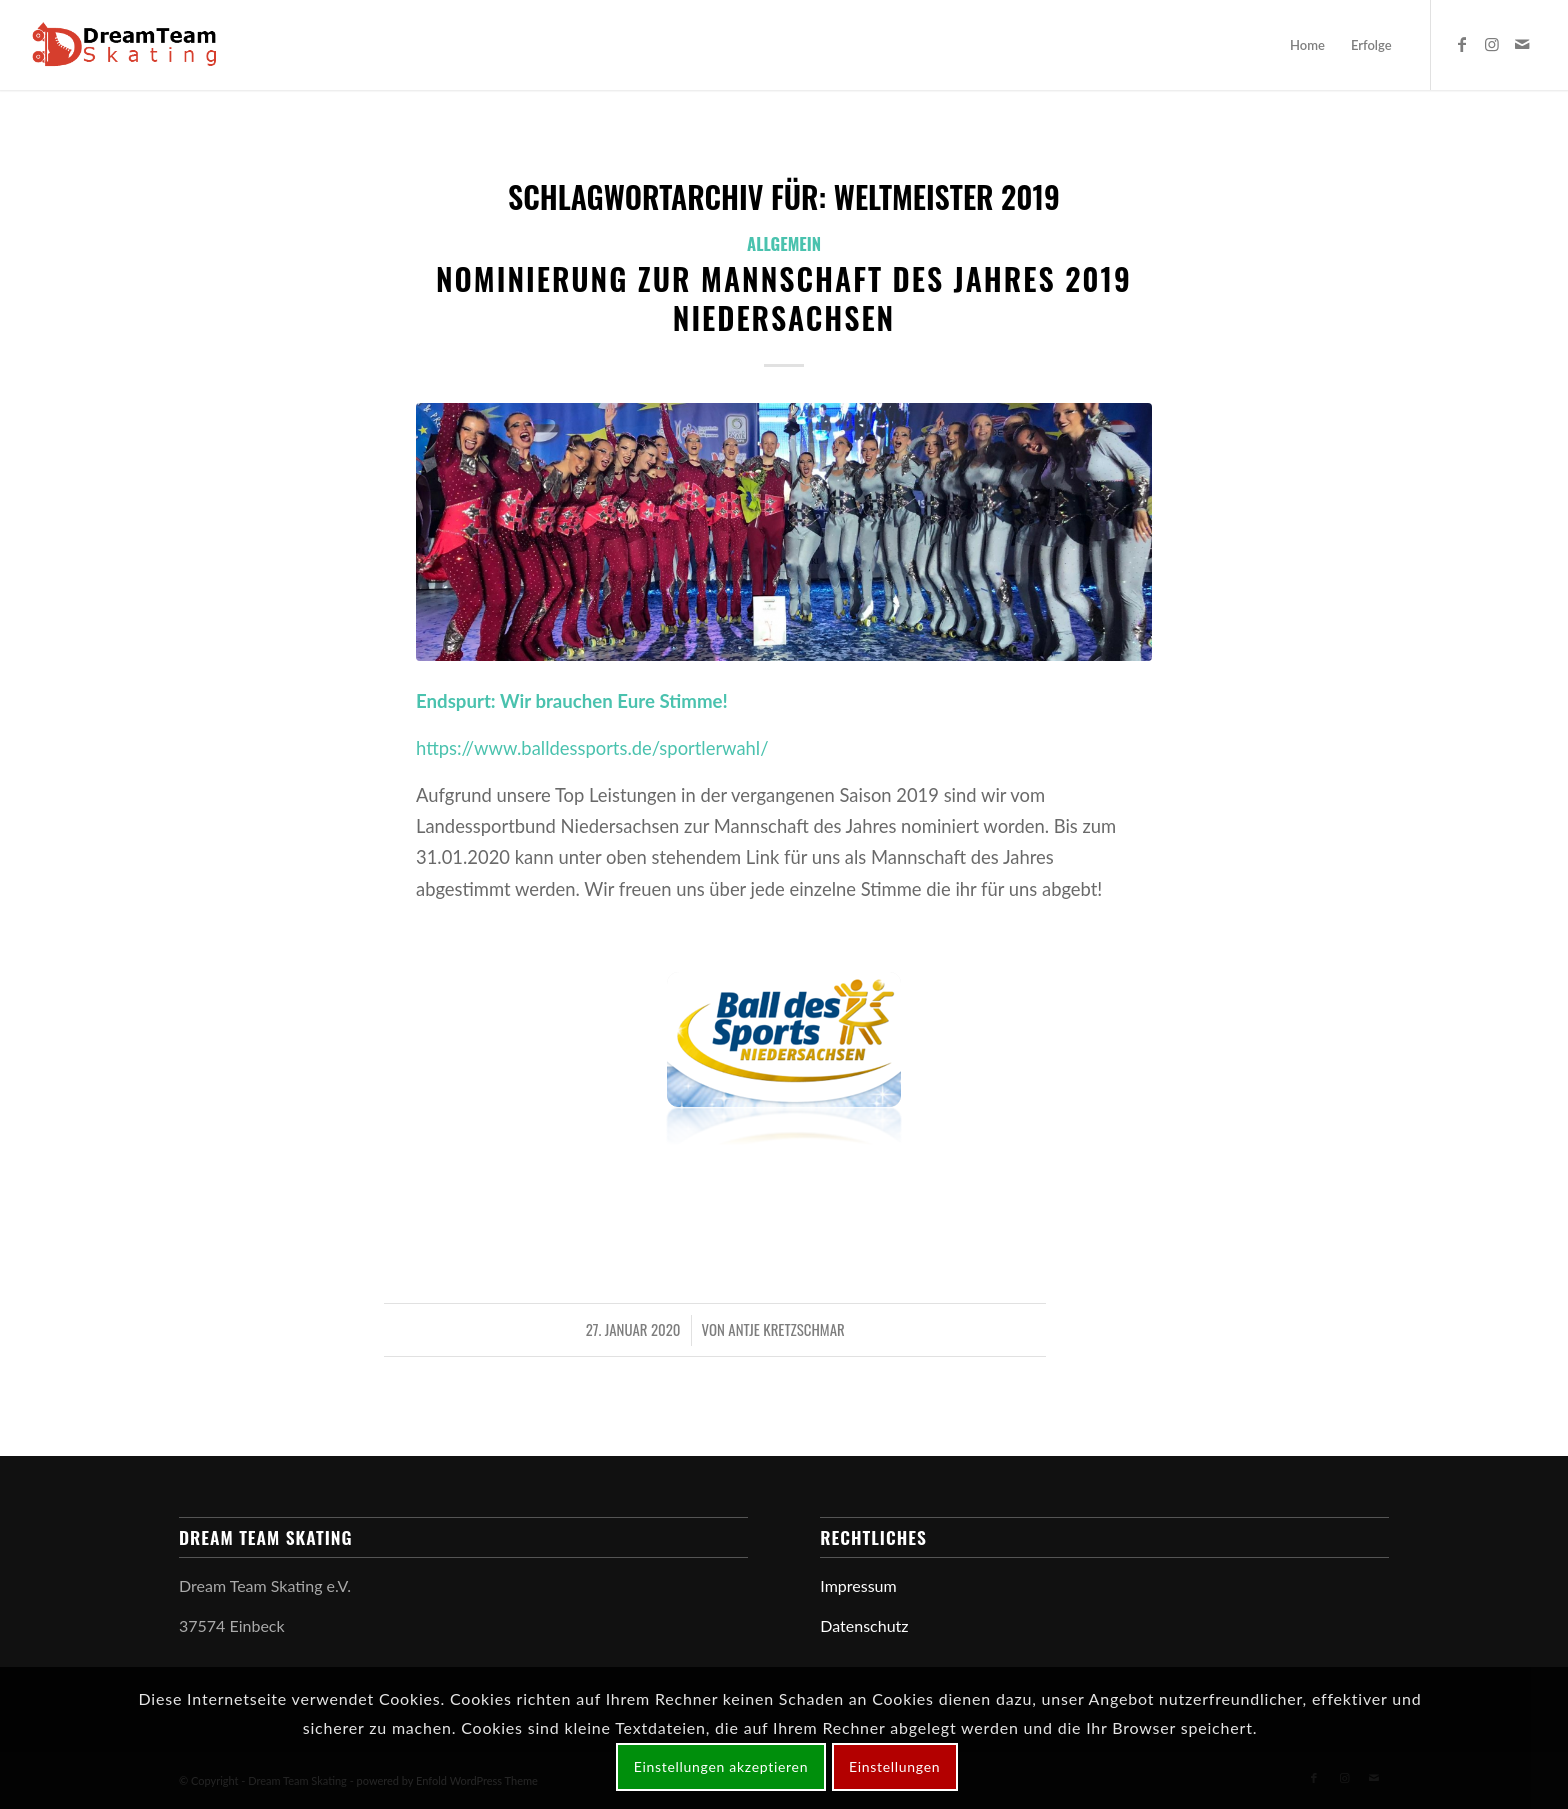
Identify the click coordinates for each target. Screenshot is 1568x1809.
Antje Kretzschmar (786, 1329)
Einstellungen (894, 1766)
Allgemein (784, 243)
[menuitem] (1307, 45)
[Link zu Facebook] (1462, 44)
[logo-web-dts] (129, 45)
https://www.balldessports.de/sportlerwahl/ (592, 748)
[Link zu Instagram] (1492, 44)
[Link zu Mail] (1522, 44)
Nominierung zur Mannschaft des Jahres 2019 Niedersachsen (784, 298)
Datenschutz (864, 1625)
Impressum (858, 1585)
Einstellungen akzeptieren (721, 1766)
